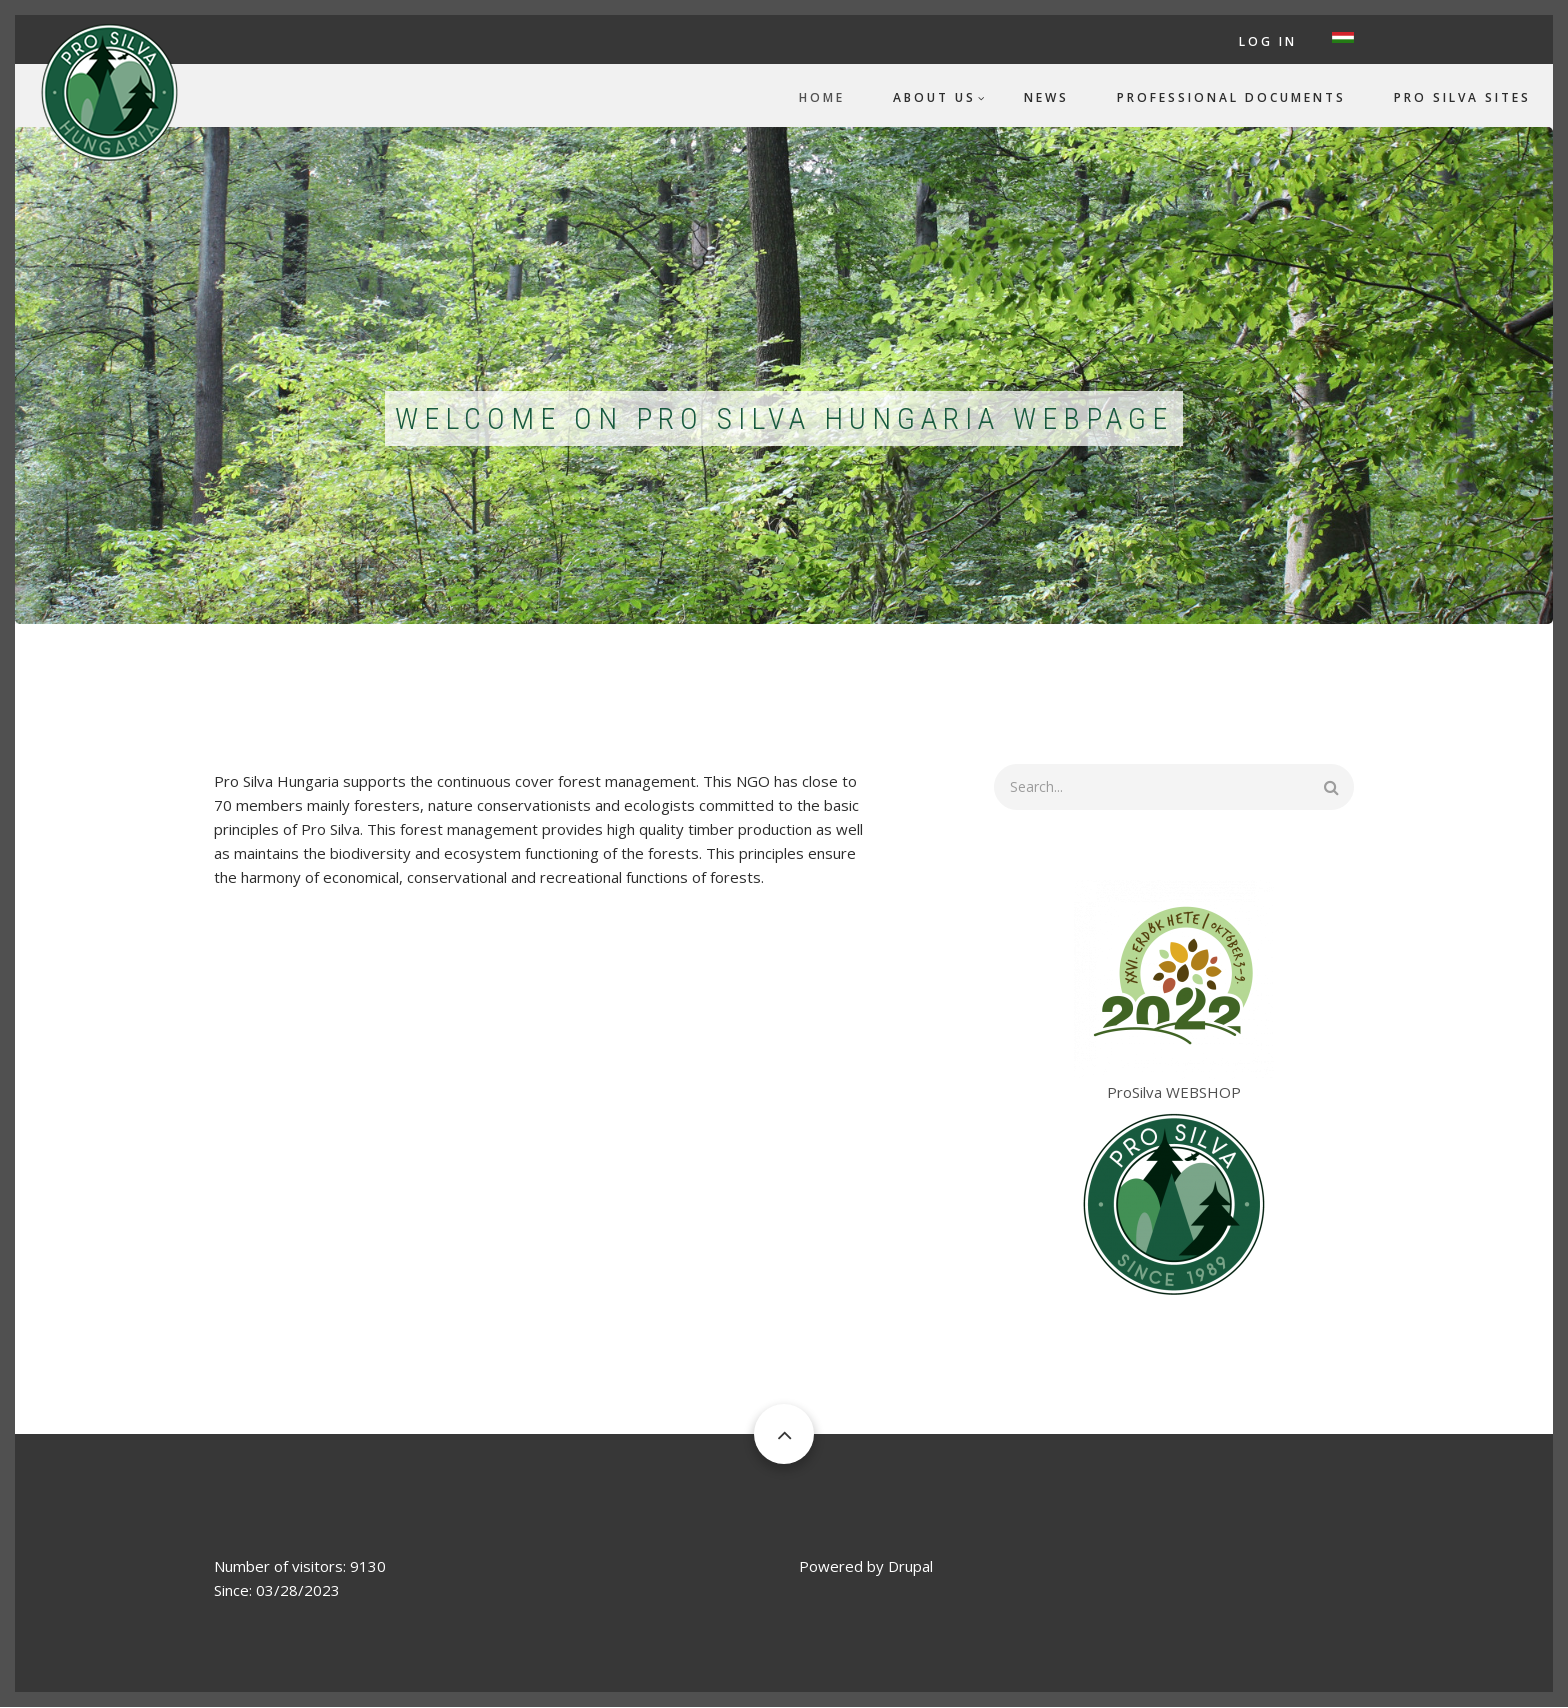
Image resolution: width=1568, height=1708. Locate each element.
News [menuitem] (1046, 97)
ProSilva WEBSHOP (1174, 1092)
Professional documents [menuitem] (1231, 97)
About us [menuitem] (934, 97)
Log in (1268, 41)
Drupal (910, 1566)
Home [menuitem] (822, 97)
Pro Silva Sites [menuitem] (1462, 97)
